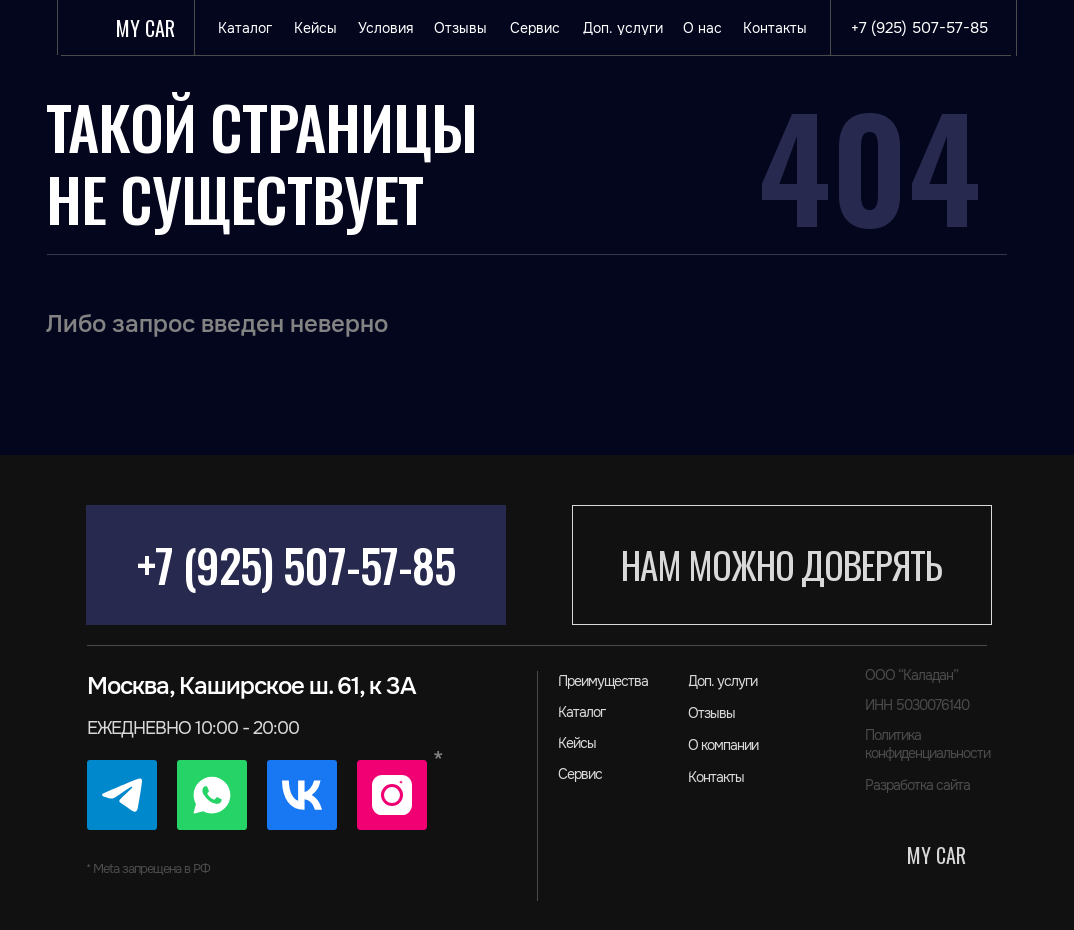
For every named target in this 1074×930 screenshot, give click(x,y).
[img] (122, 795)
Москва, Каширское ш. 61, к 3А (251, 686)
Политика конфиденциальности (927, 744)
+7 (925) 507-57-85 (296, 564)
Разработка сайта (917, 785)
